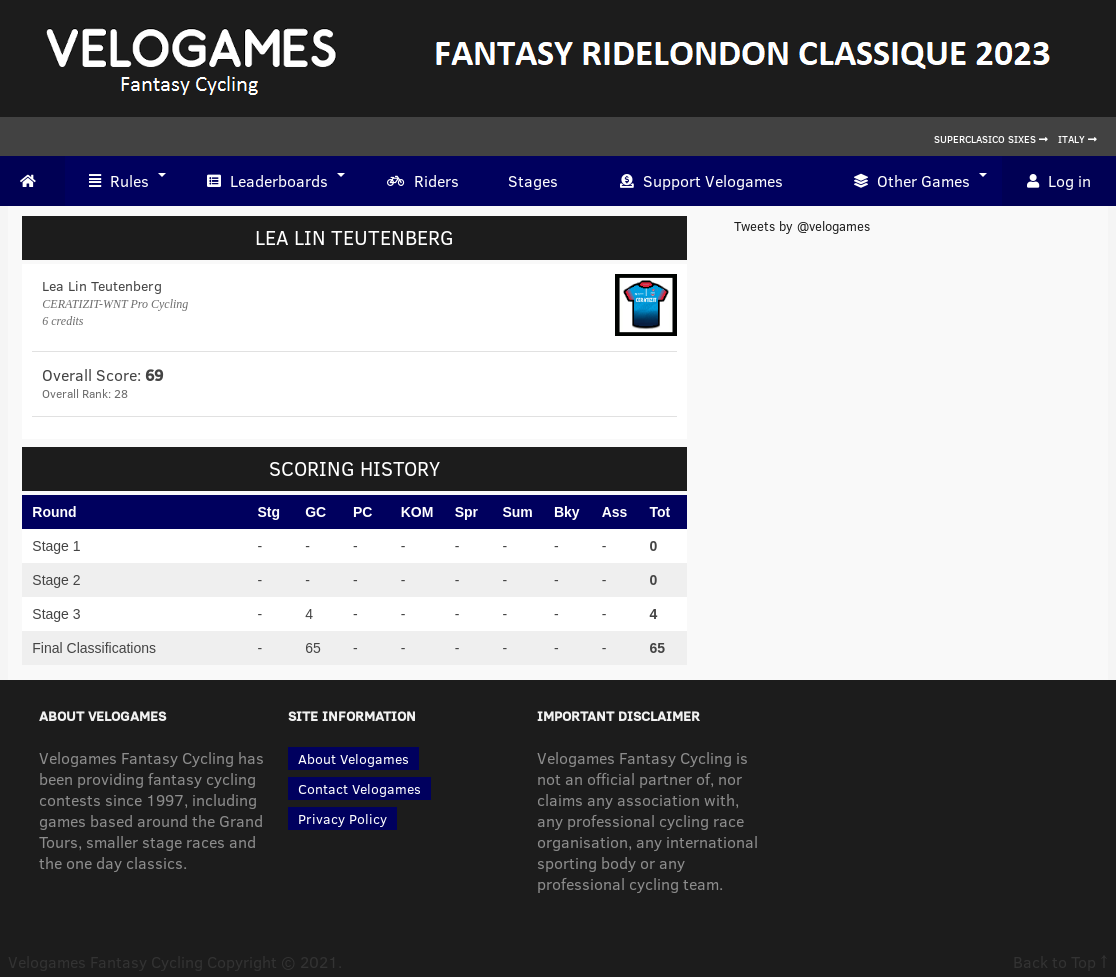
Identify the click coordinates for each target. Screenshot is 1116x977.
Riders (423, 181)
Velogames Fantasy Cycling (105, 961)
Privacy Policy (342, 818)
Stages (533, 180)
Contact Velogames (359, 788)
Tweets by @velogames (802, 226)
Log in (1059, 181)
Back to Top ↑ (1060, 961)
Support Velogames (701, 181)
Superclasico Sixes (991, 139)
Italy (1077, 139)
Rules (119, 181)
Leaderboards (267, 181)
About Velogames (353, 758)
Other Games (912, 181)
